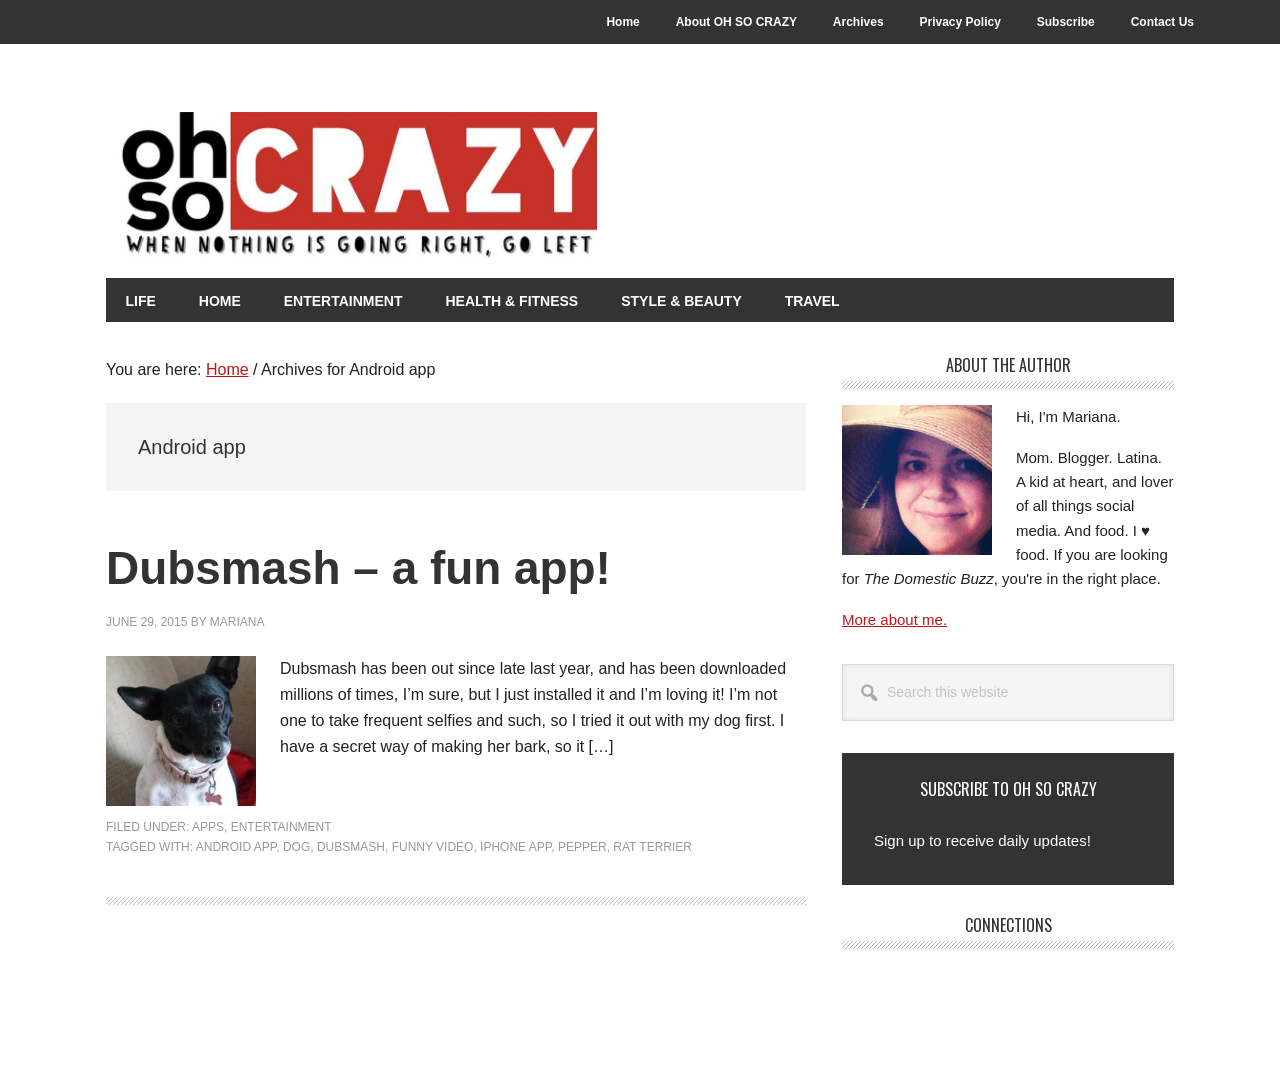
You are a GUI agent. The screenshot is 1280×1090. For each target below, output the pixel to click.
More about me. (894, 619)
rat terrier (652, 847)
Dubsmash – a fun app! (370, 567)
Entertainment (281, 827)
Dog (296, 847)
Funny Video (433, 847)
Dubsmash (351, 847)
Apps (208, 827)
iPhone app (515, 847)
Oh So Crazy (456, 187)
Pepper (582, 847)
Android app (236, 847)
